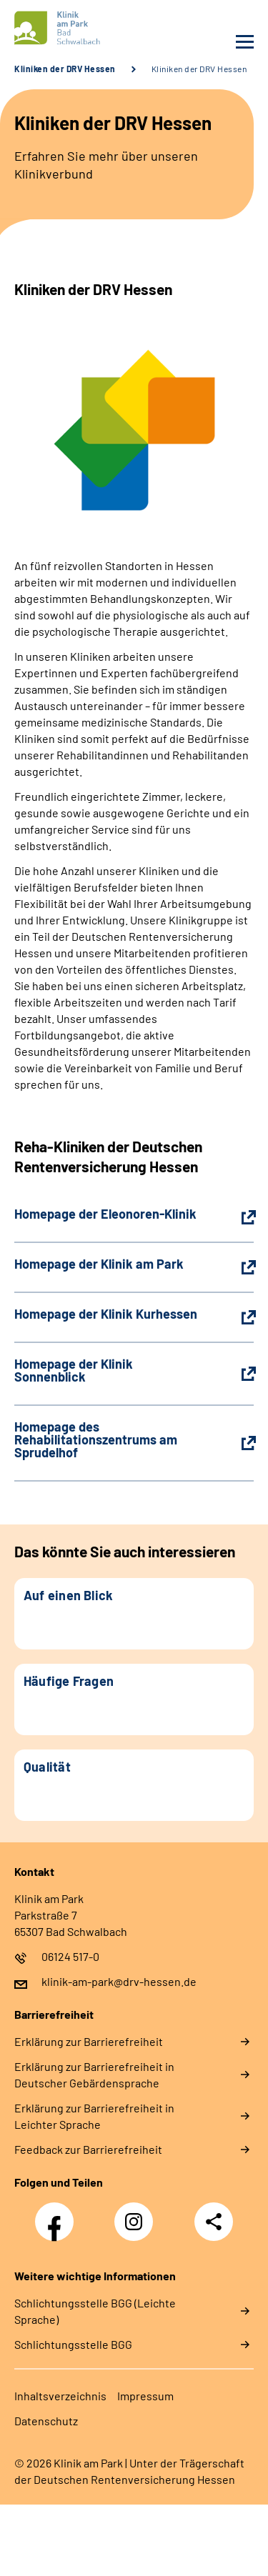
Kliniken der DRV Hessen (65, 69)
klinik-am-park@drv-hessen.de (119, 1981)
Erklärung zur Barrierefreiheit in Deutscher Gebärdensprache (94, 2075)
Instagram (137, 2214)
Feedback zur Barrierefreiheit (88, 2149)
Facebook (58, 2214)
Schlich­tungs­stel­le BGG (73, 2344)
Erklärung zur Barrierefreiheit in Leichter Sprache (94, 2116)
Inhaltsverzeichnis (60, 2395)
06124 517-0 (70, 1956)
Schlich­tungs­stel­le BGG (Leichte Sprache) (95, 2311)
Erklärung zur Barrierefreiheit (88, 2041)
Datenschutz (46, 2420)
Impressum (145, 2395)
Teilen (213, 2222)
